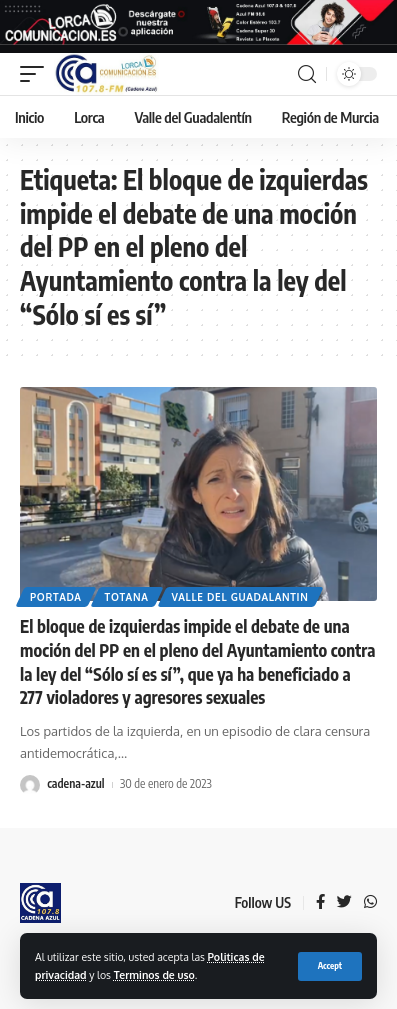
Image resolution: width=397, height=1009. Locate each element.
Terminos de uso (154, 974)
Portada (56, 597)
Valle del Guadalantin (240, 597)
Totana (127, 597)
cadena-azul (75, 783)
